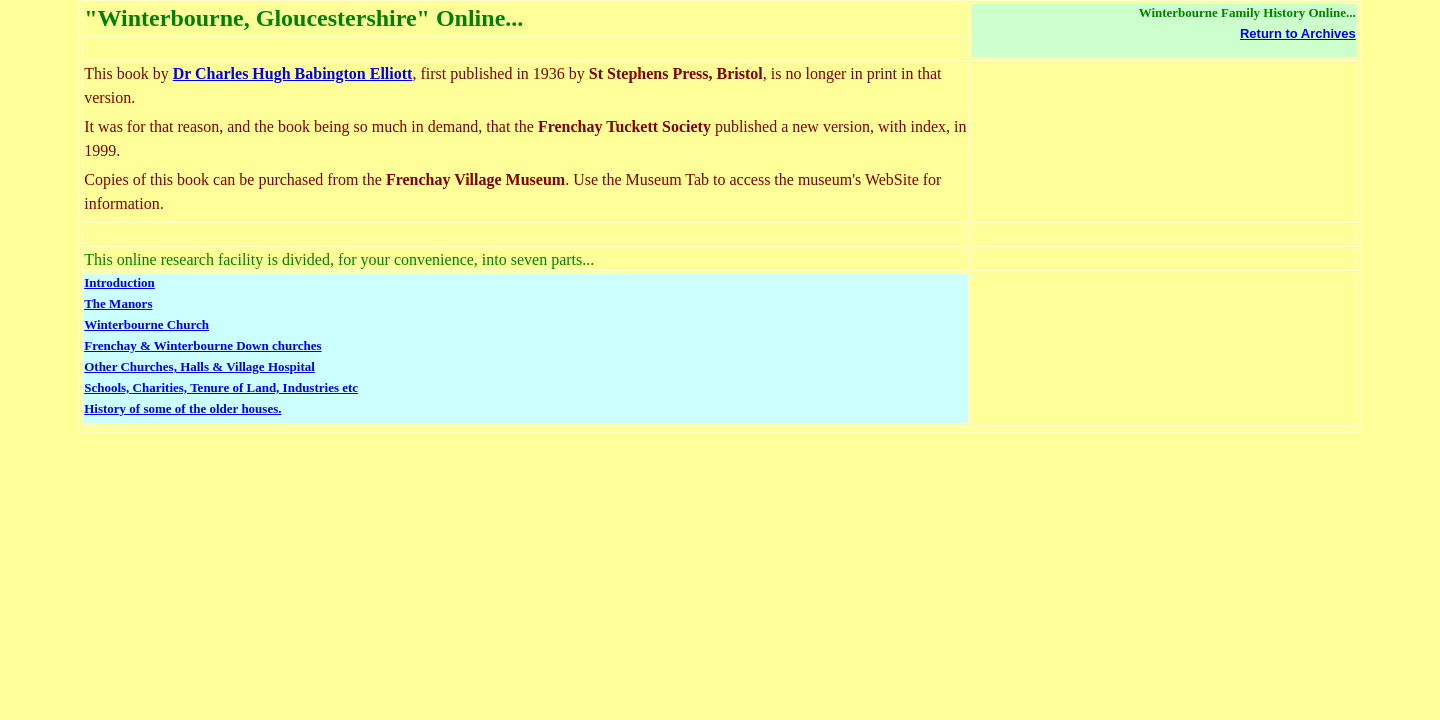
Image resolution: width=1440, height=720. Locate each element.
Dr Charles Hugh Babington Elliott (293, 73)
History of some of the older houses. (182, 408)
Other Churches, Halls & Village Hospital (199, 366)
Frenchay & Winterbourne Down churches (202, 345)
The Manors (118, 303)
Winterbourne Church (146, 324)
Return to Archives (1298, 33)
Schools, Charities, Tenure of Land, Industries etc (221, 387)
